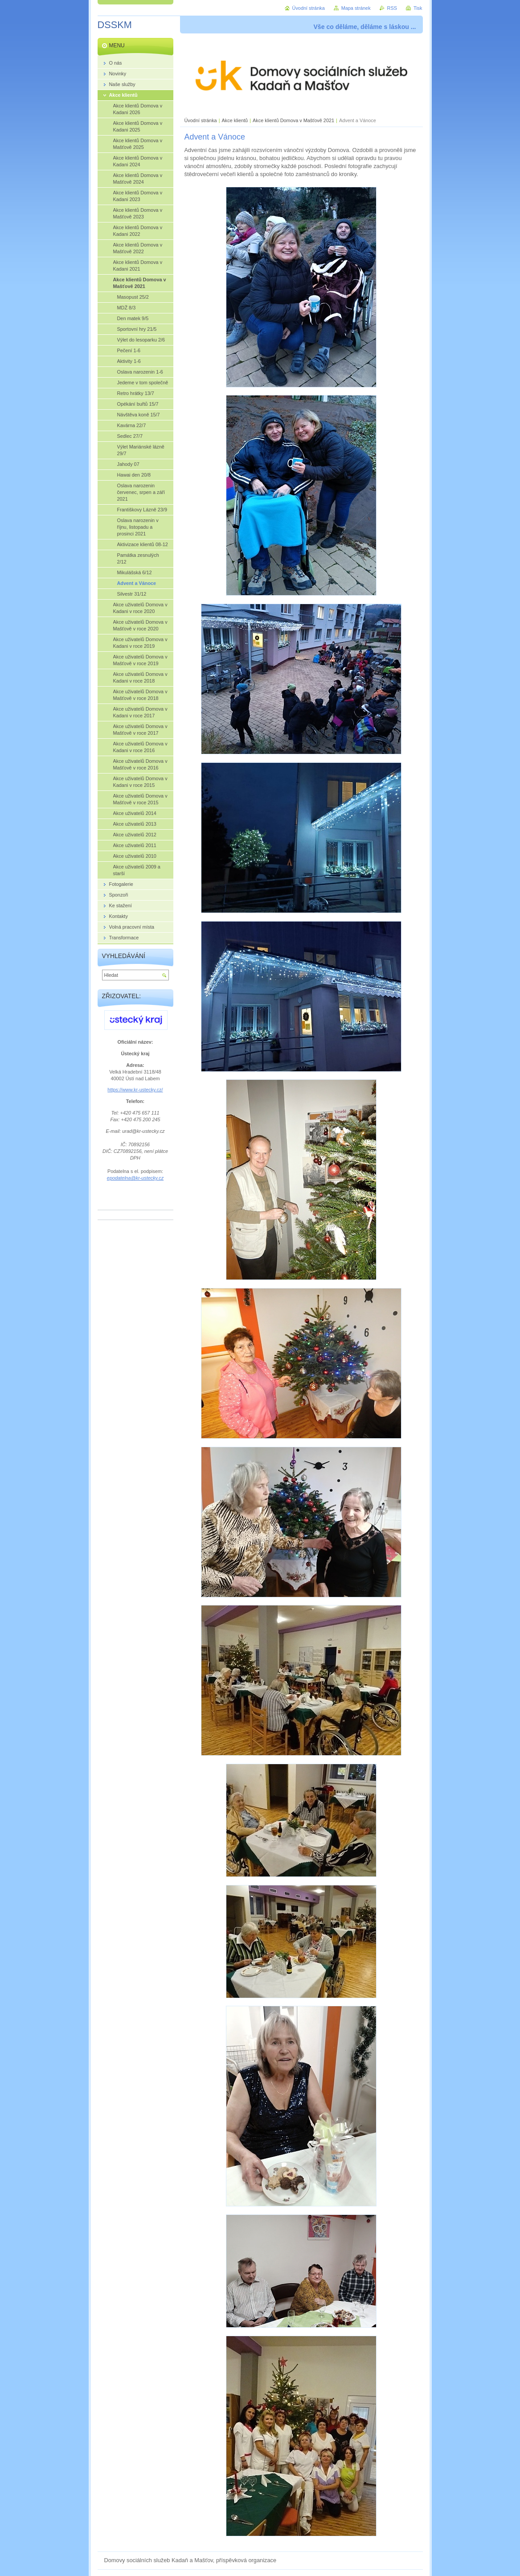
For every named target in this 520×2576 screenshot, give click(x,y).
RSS (392, 8)
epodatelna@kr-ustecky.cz (135, 1178)
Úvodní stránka (200, 120)
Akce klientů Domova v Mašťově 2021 (293, 120)
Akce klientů (235, 120)
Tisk (418, 8)
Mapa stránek (356, 8)
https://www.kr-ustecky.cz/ (135, 1089)
